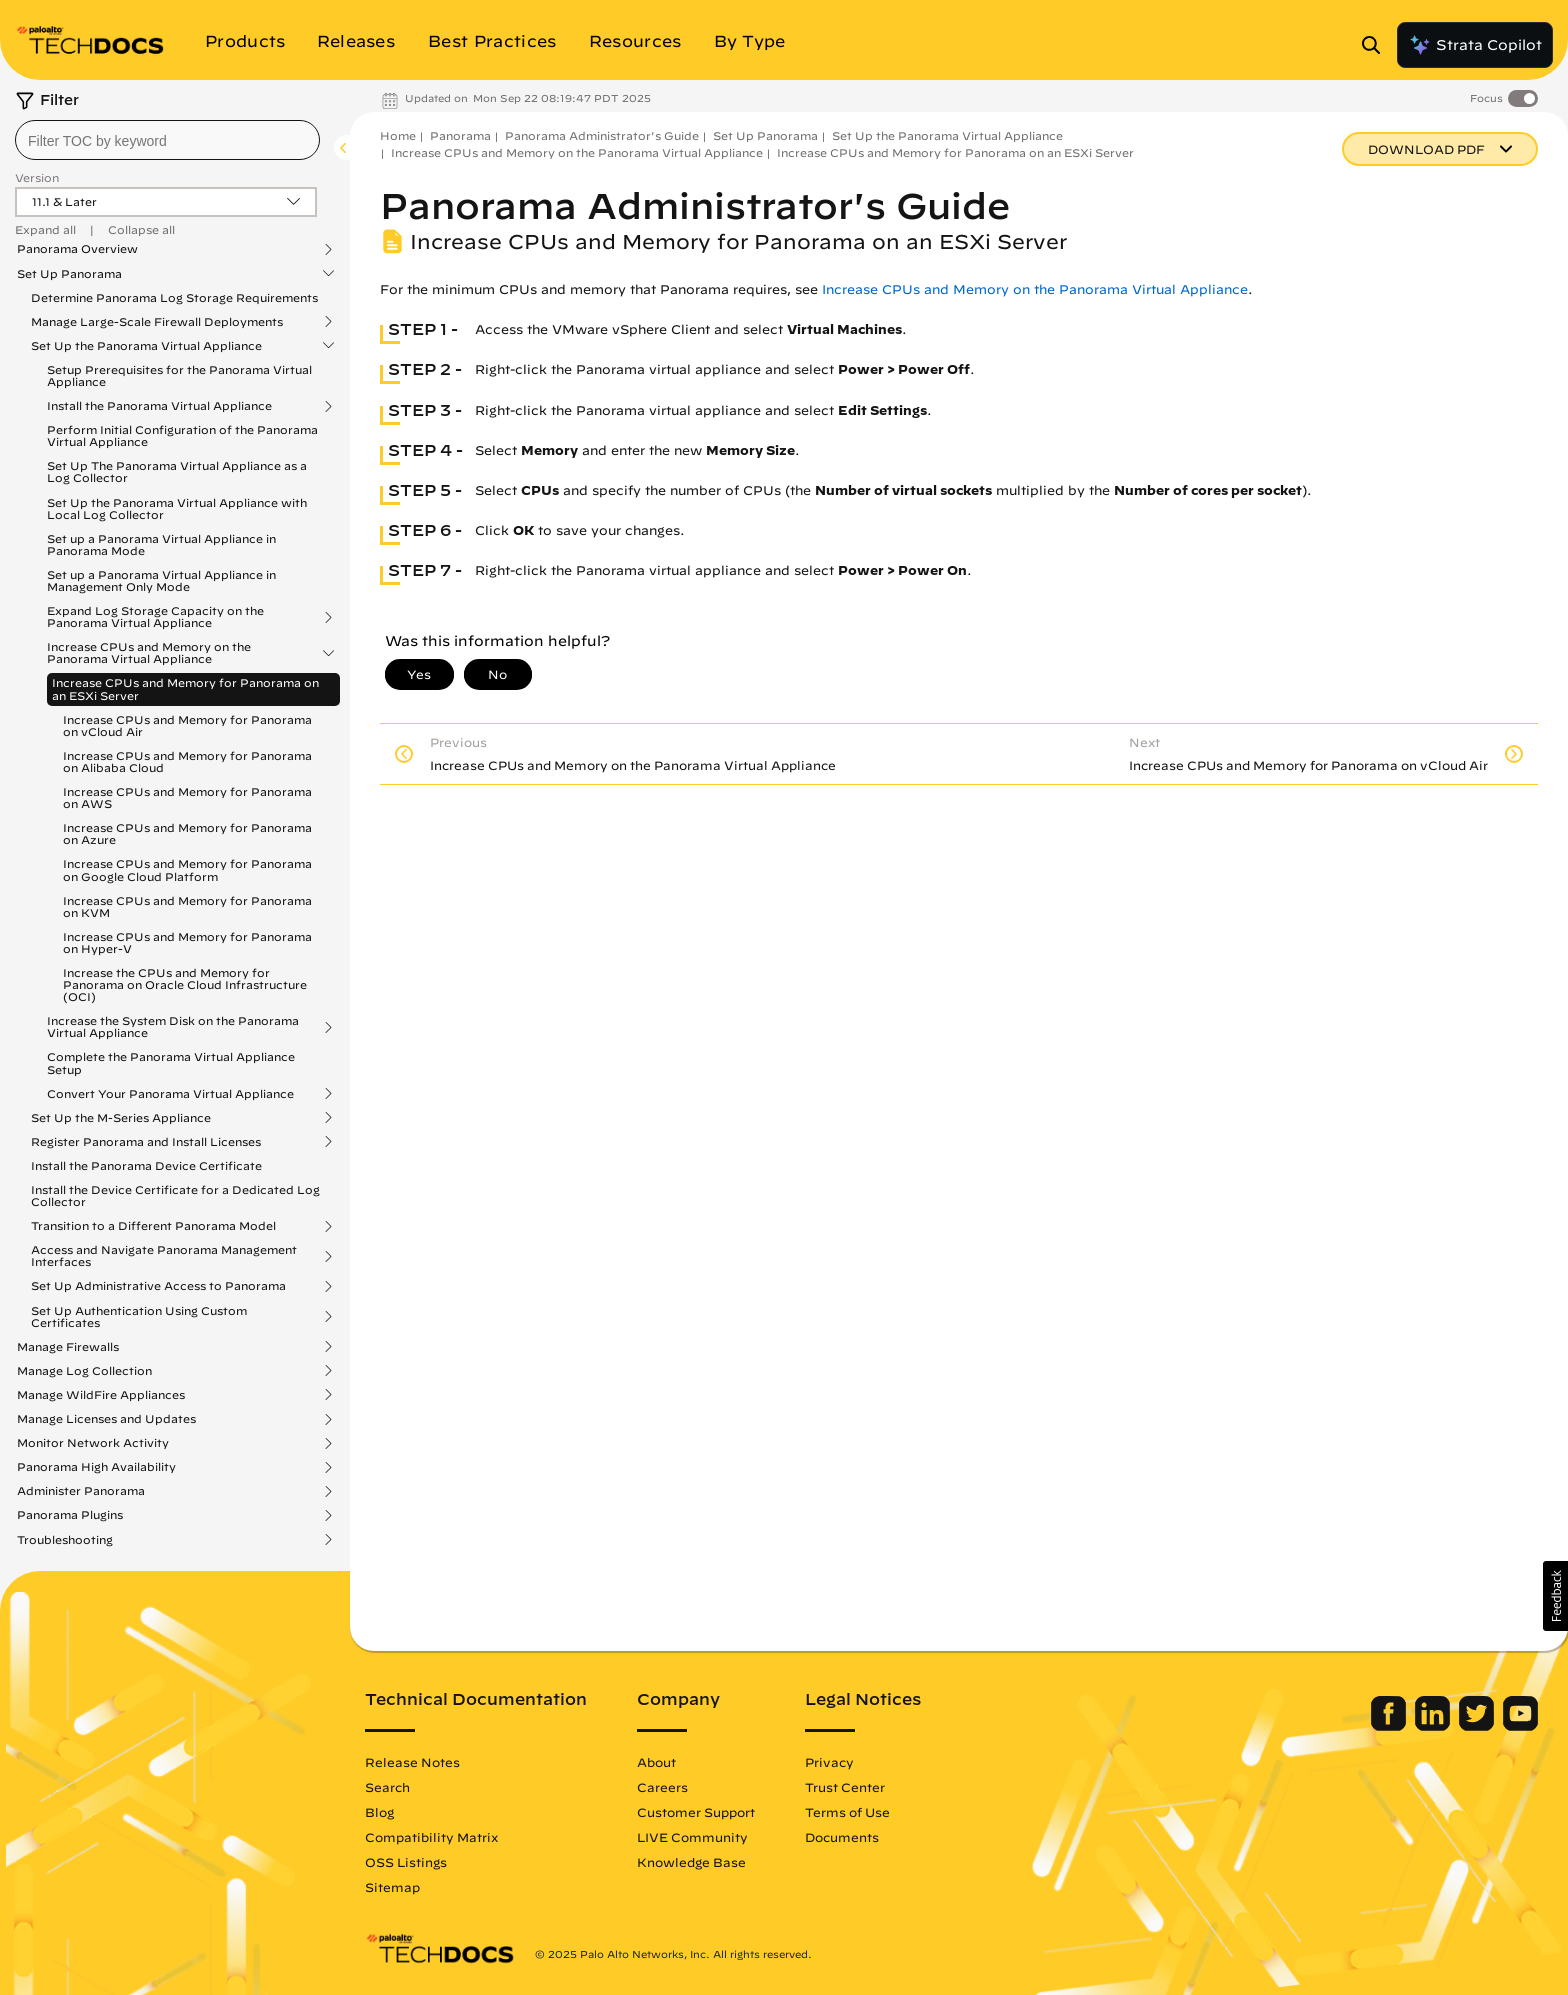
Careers (662, 1787)
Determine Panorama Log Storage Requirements (174, 297)
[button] (1555, 1596)
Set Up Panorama (69, 274)
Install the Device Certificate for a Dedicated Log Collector (175, 1195)
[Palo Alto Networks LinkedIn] (1434, 1726)
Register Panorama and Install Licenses (146, 1142)
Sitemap (392, 1887)
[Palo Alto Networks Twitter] (1478, 1726)
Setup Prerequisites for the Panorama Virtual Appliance (179, 375)
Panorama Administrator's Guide (602, 135)
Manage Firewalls (68, 1347)
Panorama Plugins (70, 1515)
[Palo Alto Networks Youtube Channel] (1520, 1726)
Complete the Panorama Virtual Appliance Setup (171, 1062)
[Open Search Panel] (1377, 45)
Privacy (829, 1762)
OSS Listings (406, 1862)
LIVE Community (692, 1837)
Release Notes (412, 1762)
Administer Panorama (81, 1491)
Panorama (460, 135)
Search (387, 1787)
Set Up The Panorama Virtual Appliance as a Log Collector (177, 471)
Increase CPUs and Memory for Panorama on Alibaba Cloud (187, 761)
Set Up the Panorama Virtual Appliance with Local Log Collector (177, 508)
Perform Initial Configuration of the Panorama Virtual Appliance (182, 435)
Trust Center (845, 1787)
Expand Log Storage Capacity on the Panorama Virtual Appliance (155, 617)
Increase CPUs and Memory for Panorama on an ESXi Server (185, 688)
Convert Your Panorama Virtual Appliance (170, 1094)
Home (398, 135)
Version (37, 177)
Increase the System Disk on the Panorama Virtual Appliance (173, 1027)
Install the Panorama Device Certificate (146, 1165)
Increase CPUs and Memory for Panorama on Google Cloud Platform (187, 869)
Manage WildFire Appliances (101, 1395)
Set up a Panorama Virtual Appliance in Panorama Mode (161, 544)
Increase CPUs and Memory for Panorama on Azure (187, 833)
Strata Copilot (1475, 45)
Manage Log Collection (84, 1371)
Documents (842, 1837)
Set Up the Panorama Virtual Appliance (146, 346)
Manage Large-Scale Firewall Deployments (157, 322)
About (656, 1762)
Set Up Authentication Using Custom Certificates (139, 1317)
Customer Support (696, 1812)
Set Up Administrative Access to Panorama (158, 1286)
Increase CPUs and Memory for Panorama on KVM (187, 906)
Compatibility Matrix (431, 1837)
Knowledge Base (691, 1862)
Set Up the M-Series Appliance (121, 1118)
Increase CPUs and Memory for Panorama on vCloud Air (187, 725)
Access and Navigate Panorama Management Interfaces (164, 1256)
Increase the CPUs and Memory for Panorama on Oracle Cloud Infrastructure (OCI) (185, 984)
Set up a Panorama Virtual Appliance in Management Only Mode (161, 580)
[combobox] (167, 140)
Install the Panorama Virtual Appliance (159, 406)
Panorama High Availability (96, 1467)
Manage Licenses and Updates (106, 1419)
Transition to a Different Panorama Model (153, 1226)
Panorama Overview (77, 249)
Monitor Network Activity (93, 1443)
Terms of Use (847, 1812)
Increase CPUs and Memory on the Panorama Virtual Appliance (149, 653)
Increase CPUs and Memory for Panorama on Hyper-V (187, 942)
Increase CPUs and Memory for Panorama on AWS (187, 797)
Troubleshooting (65, 1540)
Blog (379, 1812)
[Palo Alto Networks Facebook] (1390, 1726)
